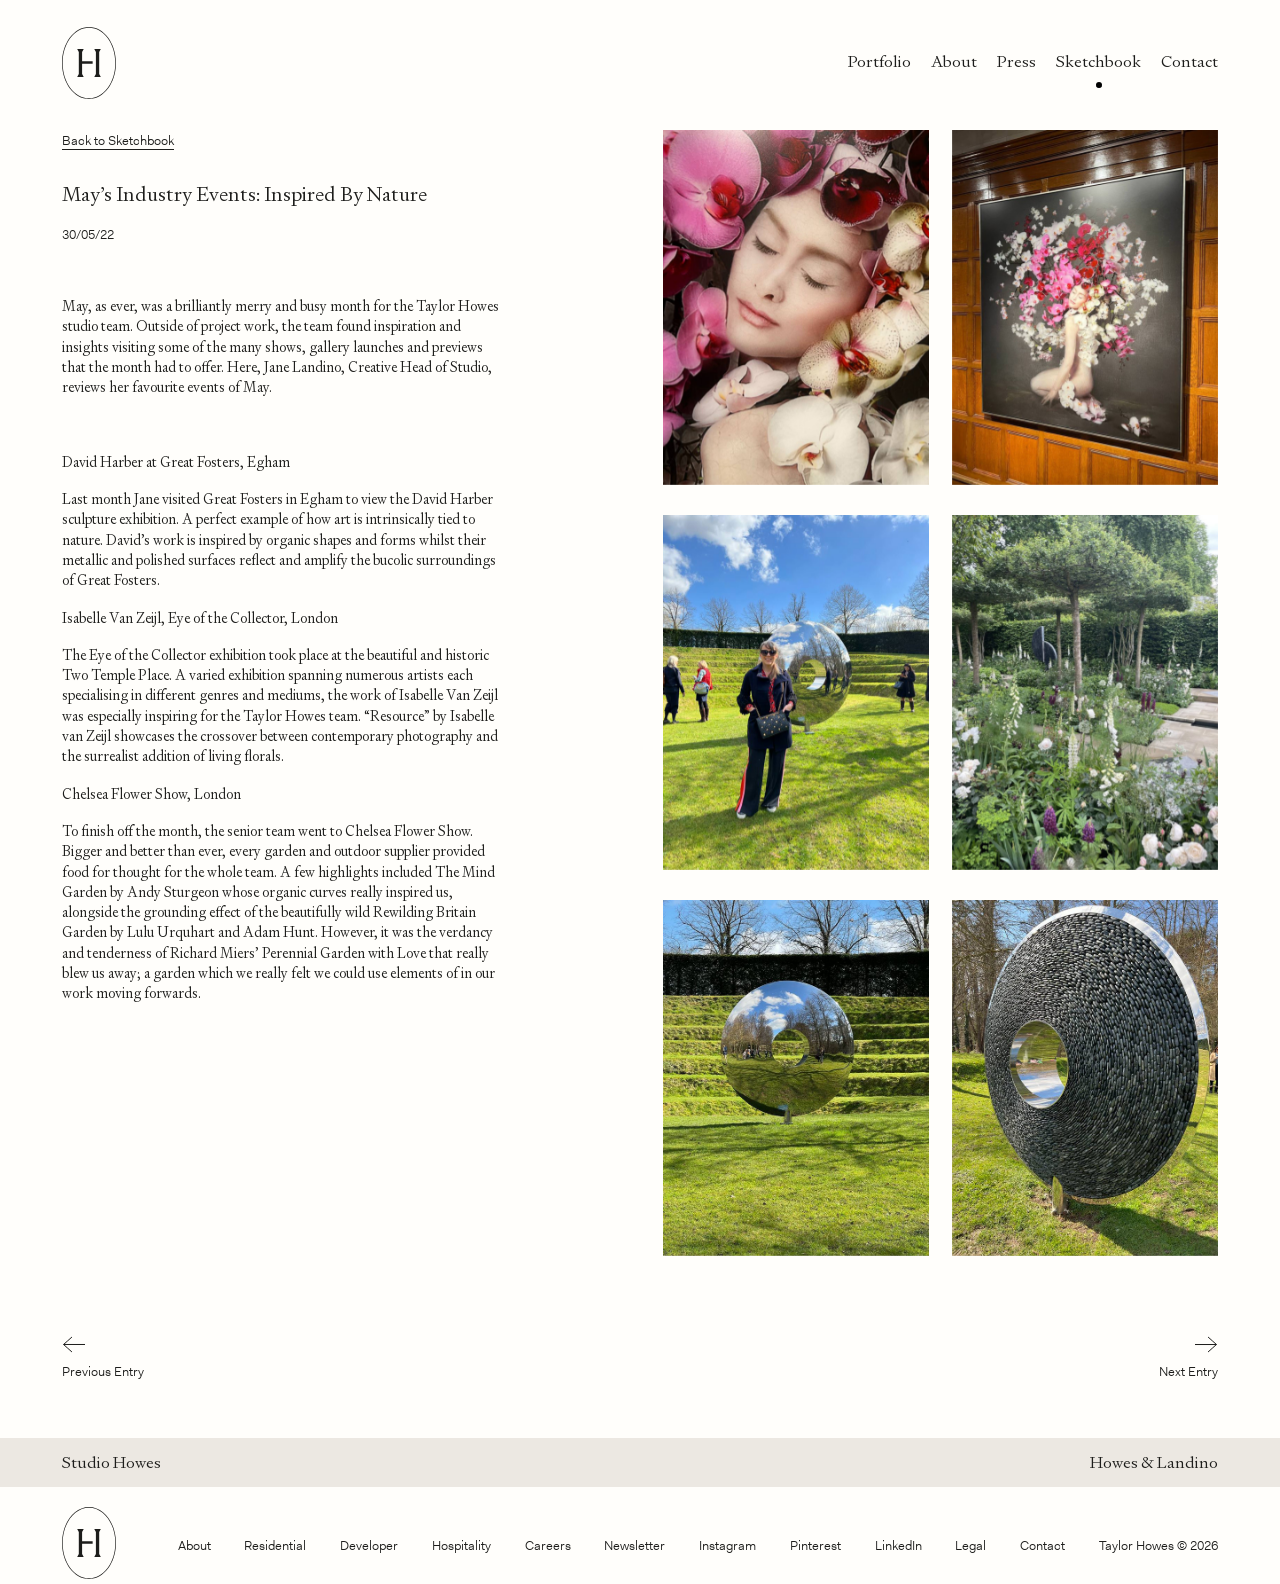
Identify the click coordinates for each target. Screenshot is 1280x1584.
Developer (369, 1545)
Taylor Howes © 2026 (1158, 1545)
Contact (1189, 61)
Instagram (727, 1545)
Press (1016, 61)
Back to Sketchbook (118, 140)
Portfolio (879, 61)
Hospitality (461, 1545)
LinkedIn (898, 1545)
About (954, 61)
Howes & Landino (1154, 1462)
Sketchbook (1098, 61)
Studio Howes (111, 1462)
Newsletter (634, 1545)
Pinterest (815, 1545)
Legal (970, 1545)
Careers (548, 1545)
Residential (275, 1545)
